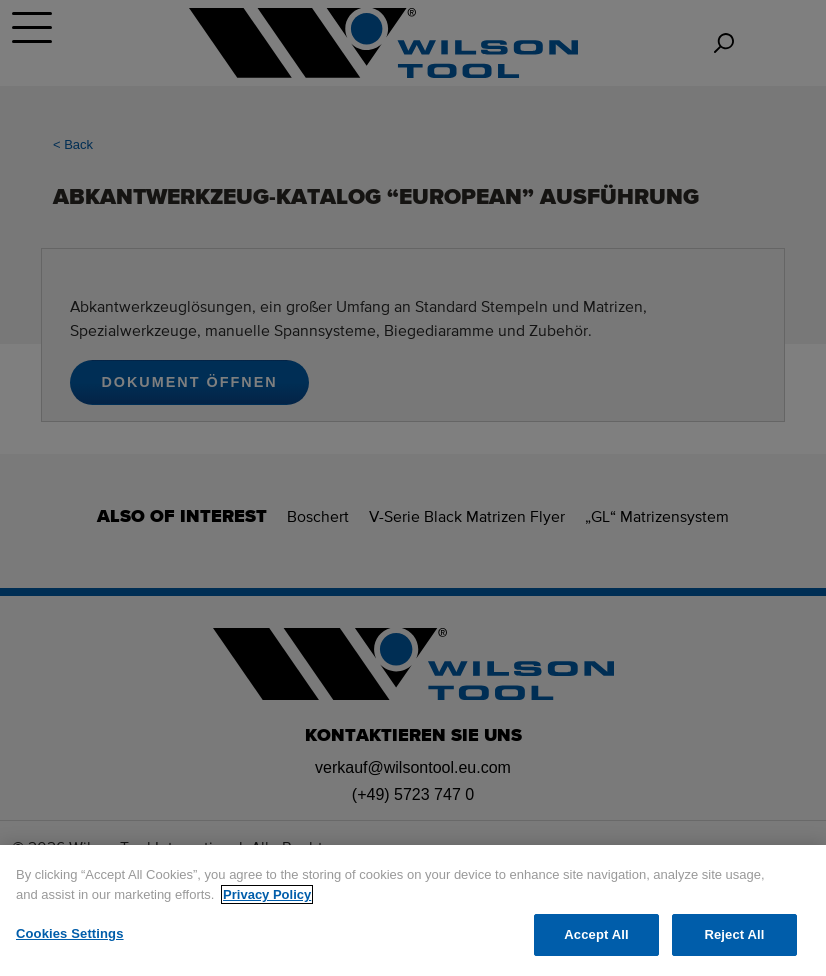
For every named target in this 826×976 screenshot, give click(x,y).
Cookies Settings (70, 933)
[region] (413, 910)
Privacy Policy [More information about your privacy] (267, 894)
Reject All (734, 934)
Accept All (596, 934)
